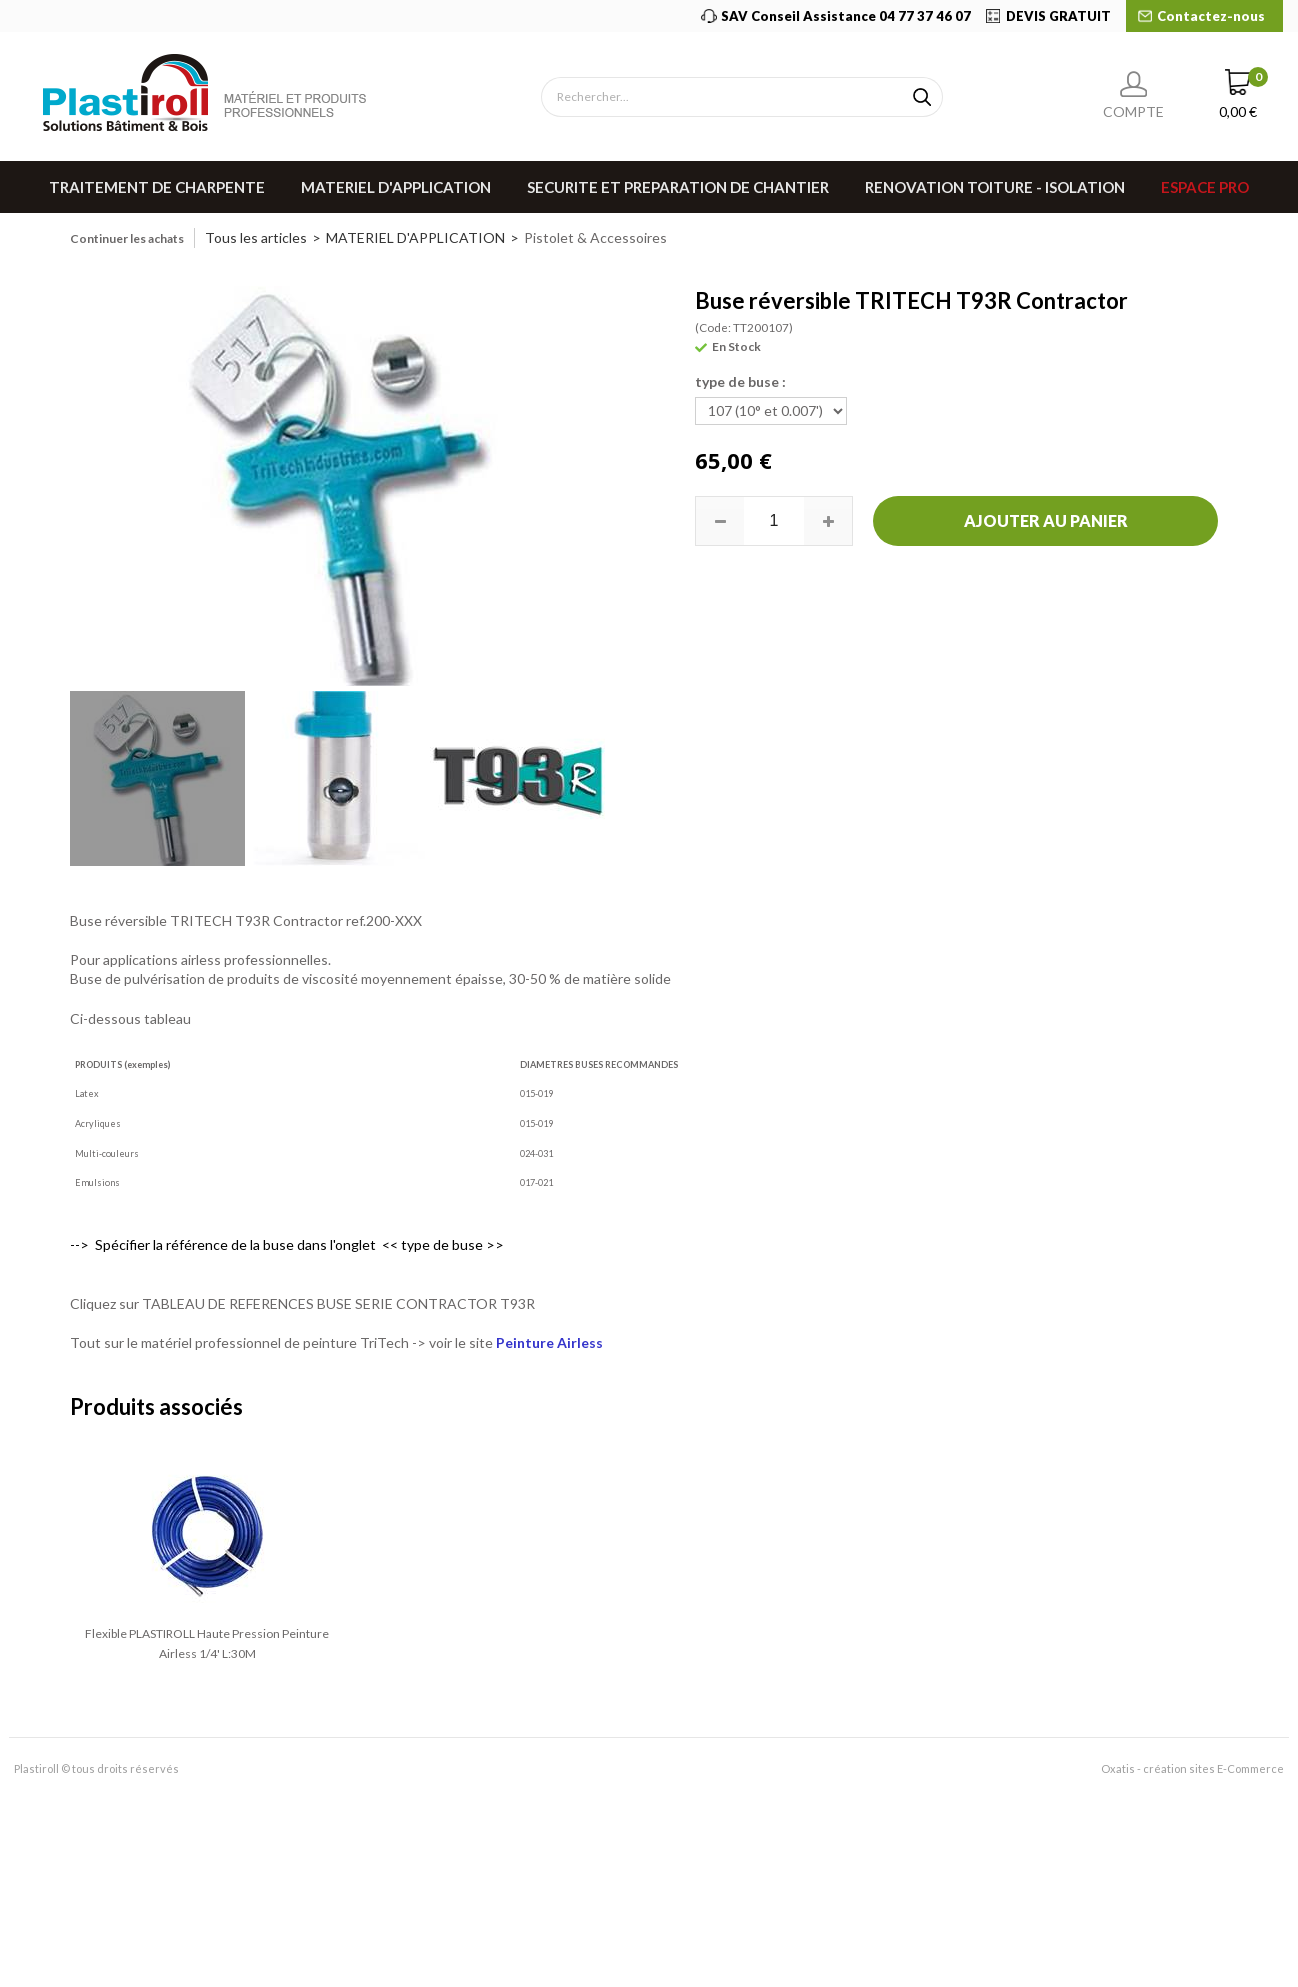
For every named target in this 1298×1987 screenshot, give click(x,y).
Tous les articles (256, 237)
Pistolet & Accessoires (595, 237)
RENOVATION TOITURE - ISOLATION (995, 187)
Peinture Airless (549, 1342)
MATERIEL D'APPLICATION (396, 187)
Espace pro (1205, 187)
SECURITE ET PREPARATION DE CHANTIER (678, 187)
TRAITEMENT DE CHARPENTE (157, 187)
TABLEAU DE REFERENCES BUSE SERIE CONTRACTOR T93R (338, 1303)
